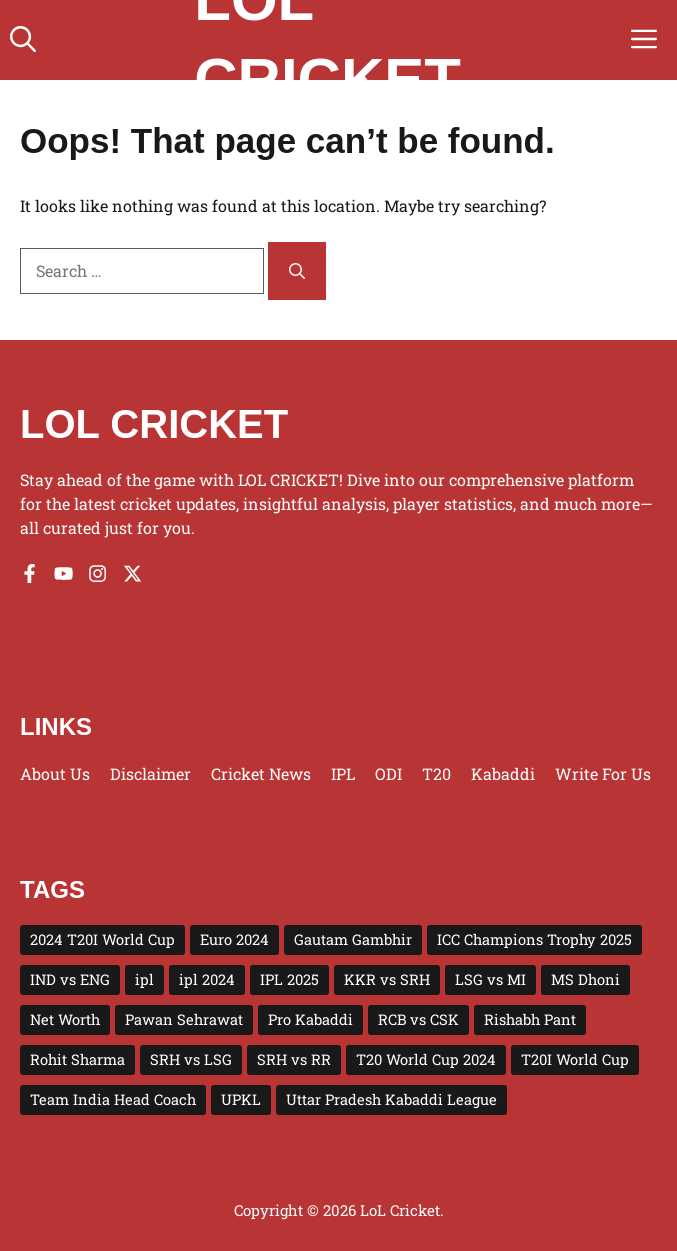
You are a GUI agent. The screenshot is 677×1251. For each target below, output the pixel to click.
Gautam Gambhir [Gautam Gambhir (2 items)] (353, 939)
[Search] (297, 271)
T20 (436, 773)
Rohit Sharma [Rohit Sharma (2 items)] (77, 1059)
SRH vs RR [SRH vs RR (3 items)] (294, 1059)
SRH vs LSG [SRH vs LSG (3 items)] (191, 1059)
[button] (23, 40)
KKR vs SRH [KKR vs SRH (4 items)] (387, 979)
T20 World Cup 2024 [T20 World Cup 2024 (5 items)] (426, 1059)
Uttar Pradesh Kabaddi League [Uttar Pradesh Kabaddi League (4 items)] (391, 1099)
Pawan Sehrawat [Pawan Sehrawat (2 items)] (184, 1019)
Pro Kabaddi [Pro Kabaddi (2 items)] (310, 1019)
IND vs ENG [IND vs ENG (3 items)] (70, 979)
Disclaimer (150, 773)
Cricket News (261, 773)
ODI (388, 773)
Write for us (603, 773)
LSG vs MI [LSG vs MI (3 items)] (490, 979)
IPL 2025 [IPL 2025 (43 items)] (289, 979)
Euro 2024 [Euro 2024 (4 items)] (234, 939)
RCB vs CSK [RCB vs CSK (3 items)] (418, 1019)
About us (55, 773)
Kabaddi (503, 773)
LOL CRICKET (154, 424)
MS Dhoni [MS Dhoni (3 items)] (585, 979)
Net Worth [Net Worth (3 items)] (65, 1019)
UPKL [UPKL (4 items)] (241, 1099)
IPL (343, 773)
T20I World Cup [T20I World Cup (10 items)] (575, 1059)
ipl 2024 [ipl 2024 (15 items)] (207, 979)
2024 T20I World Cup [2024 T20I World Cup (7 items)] (102, 939)
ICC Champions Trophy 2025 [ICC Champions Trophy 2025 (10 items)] (534, 939)
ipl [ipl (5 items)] (144, 979)
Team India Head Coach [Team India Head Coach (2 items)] (113, 1099)
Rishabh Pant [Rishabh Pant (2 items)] (530, 1019)
